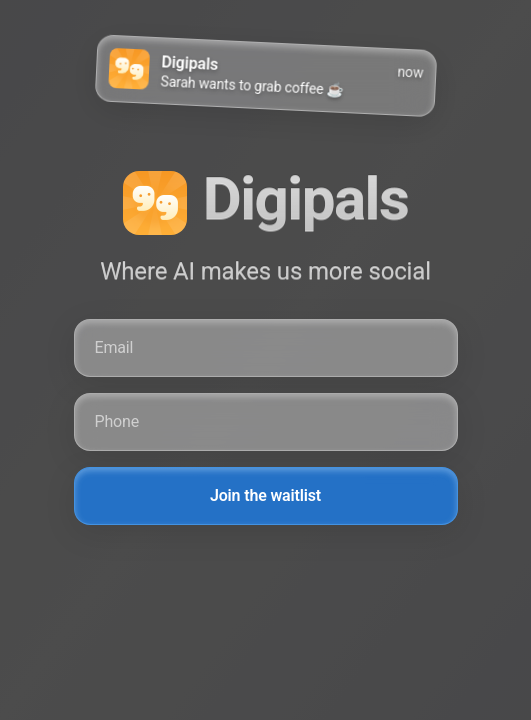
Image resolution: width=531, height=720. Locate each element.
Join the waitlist (265, 495)
